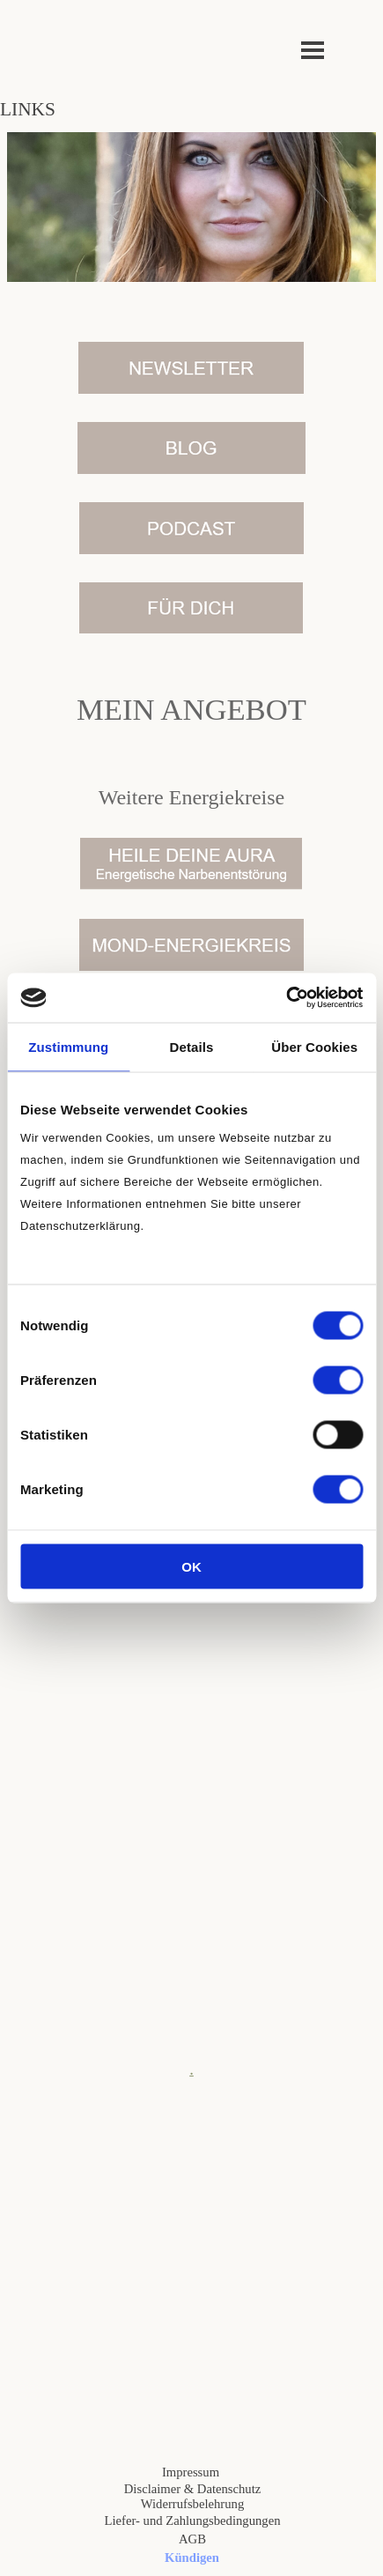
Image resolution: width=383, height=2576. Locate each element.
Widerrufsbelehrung (192, 2504)
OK (191, 1566)
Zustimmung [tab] (68, 1046)
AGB (192, 2539)
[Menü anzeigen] (313, 50)
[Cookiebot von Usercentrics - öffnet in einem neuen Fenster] (286, 998)
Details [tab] (192, 1046)
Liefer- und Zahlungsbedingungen (193, 2520)
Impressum (190, 2472)
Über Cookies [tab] (314, 1046)
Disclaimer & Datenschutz (192, 2489)
